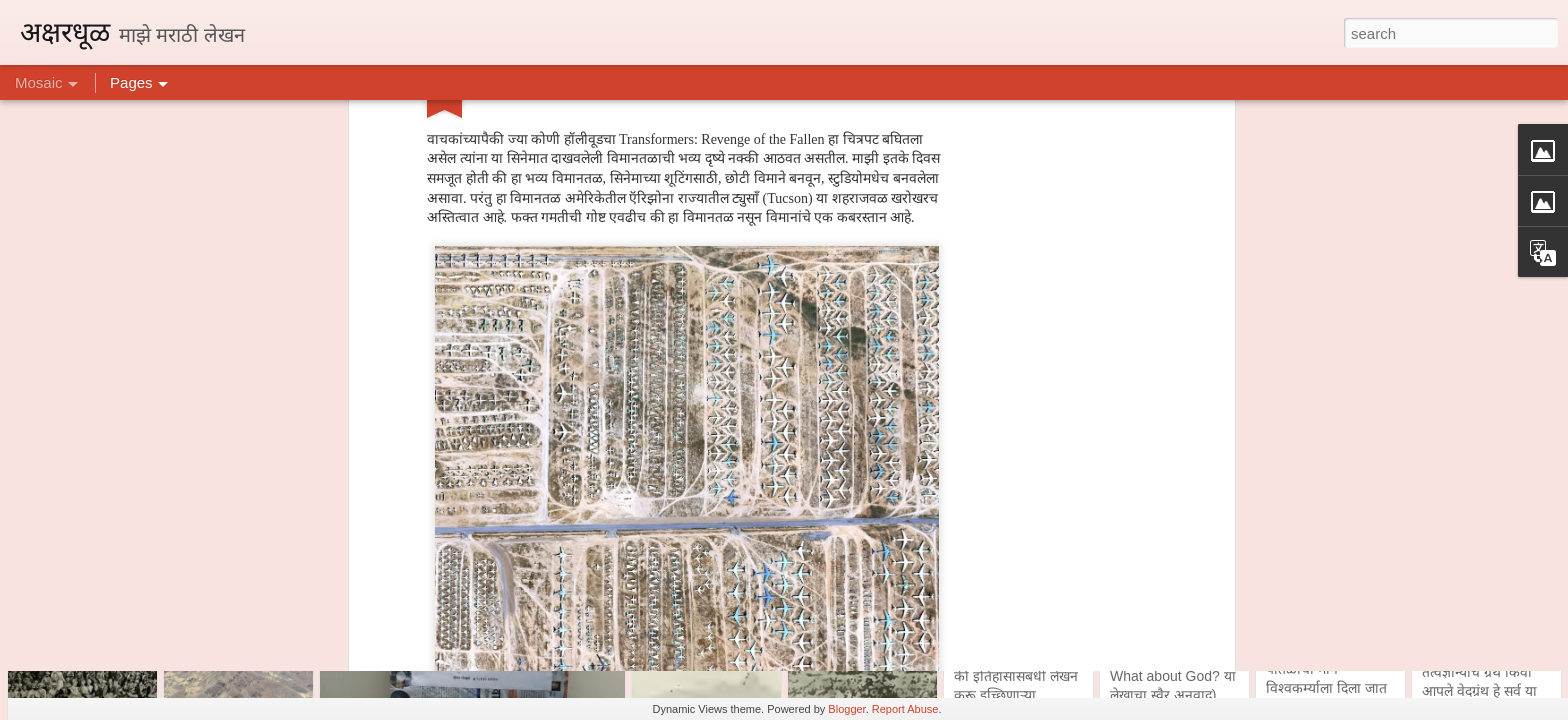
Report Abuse (905, 709)
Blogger (846, 709)
